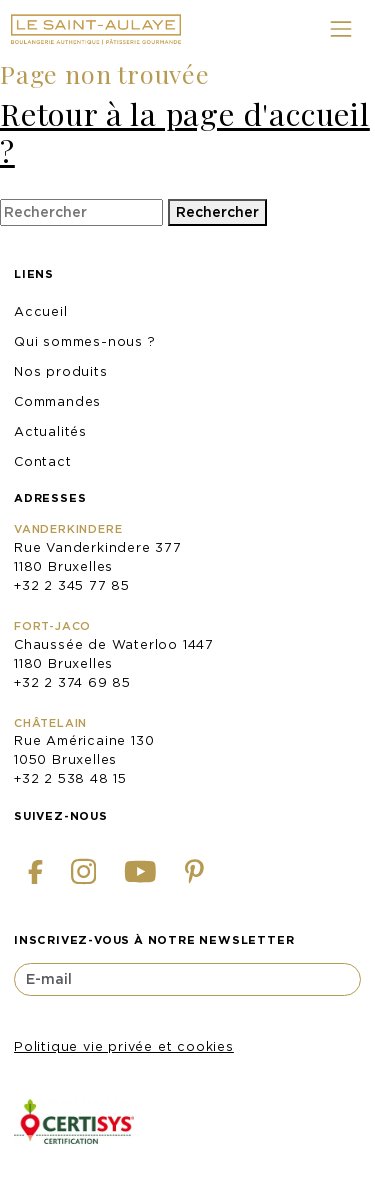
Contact (43, 461)
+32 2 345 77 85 (72, 585)
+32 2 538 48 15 (70, 778)
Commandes (57, 401)
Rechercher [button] (217, 212)
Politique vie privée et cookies (124, 1046)
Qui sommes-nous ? (85, 341)
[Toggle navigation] (340, 29)
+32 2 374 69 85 (72, 682)
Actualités (50, 431)
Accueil (41, 311)
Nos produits (61, 371)
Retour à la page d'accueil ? (185, 132)
